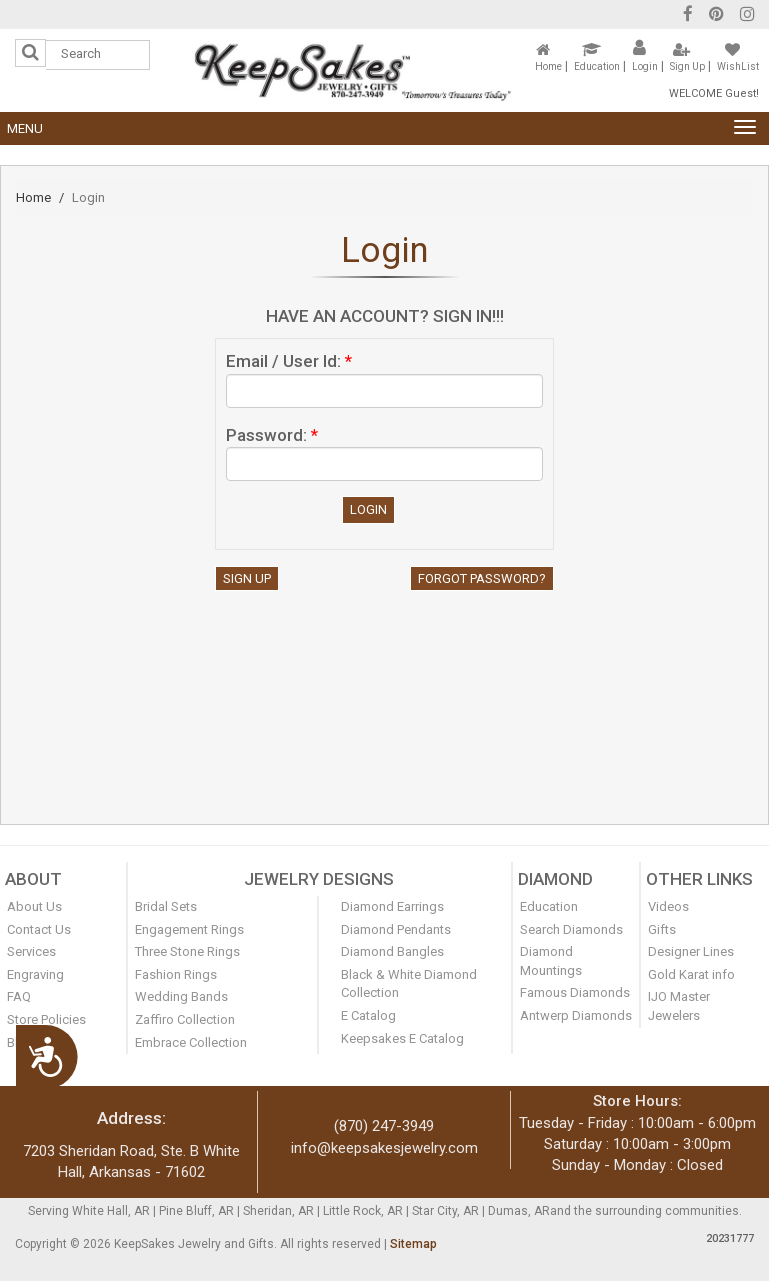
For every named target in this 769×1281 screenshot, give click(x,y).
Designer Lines (691, 951)
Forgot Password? (482, 578)
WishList (738, 66)
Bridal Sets (166, 906)
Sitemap (413, 1244)
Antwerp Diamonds (576, 1015)
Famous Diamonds (575, 992)
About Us (34, 906)
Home (548, 66)
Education (597, 66)
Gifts (662, 929)
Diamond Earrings (392, 906)
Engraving (35, 974)
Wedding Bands (181, 996)
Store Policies (46, 1019)
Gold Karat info (691, 974)
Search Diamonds (571, 929)
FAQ (19, 996)
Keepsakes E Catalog (402, 1038)
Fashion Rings (176, 974)
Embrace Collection (191, 1042)
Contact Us (39, 929)
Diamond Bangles (392, 951)
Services (31, 951)
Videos (668, 906)
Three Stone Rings (187, 951)
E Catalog (368, 1015)
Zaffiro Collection (185, 1019)
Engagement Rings (189, 929)
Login (645, 66)
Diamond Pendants (396, 929)
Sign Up (687, 66)
